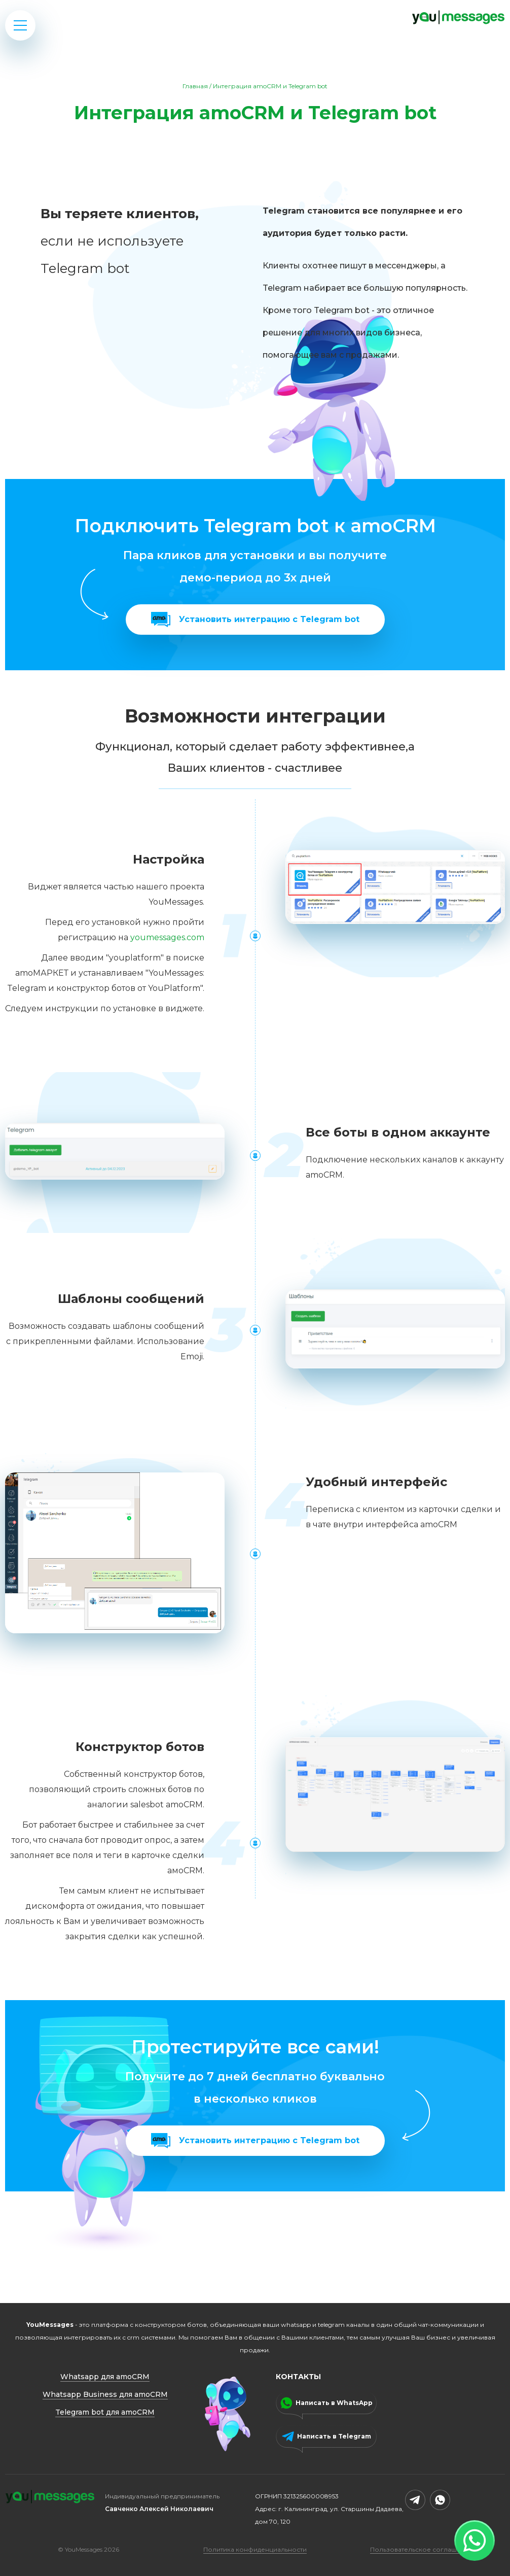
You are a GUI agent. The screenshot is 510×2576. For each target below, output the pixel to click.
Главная (195, 86)
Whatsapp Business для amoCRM (105, 2394)
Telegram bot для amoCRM (105, 2412)
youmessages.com (167, 937)
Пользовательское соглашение (421, 2549)
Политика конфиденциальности (255, 2549)
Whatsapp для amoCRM (105, 2376)
